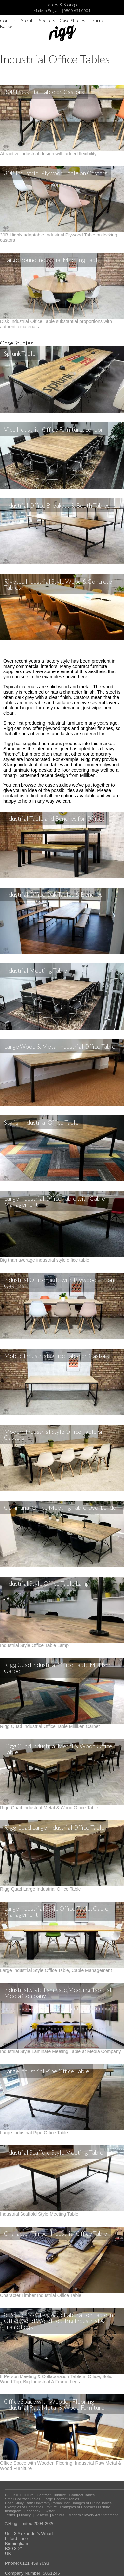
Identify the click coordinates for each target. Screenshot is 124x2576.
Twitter (49, 2511)
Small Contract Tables (22, 2499)
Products (46, 20)
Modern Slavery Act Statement (93, 2515)
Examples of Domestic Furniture (31, 2507)
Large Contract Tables (61, 2499)
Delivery (41, 2515)
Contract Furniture (51, 2495)
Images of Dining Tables (92, 2503)
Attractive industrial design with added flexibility (62, 151)
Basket (7, 26)
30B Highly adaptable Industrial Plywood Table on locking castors (62, 235)
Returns (58, 2515)
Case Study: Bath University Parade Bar (37, 2503)
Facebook (32, 2511)
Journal (97, 20)
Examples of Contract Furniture (85, 2507)
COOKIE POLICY (19, 2495)
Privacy (25, 2515)
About (27, 20)
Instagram (13, 2511)
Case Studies (72, 20)
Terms (10, 2515)
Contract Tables (82, 2495)
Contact (8, 20)
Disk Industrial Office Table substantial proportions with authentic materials (62, 321)
